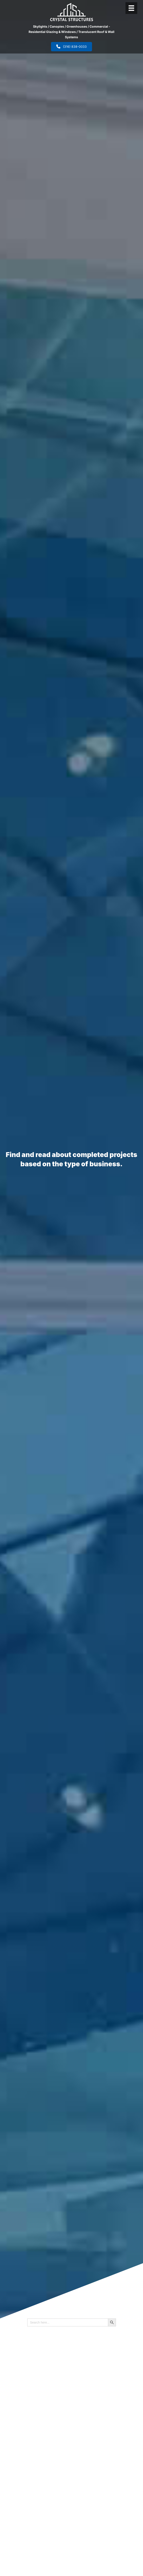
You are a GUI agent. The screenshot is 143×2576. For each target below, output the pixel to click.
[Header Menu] (131, 8)
